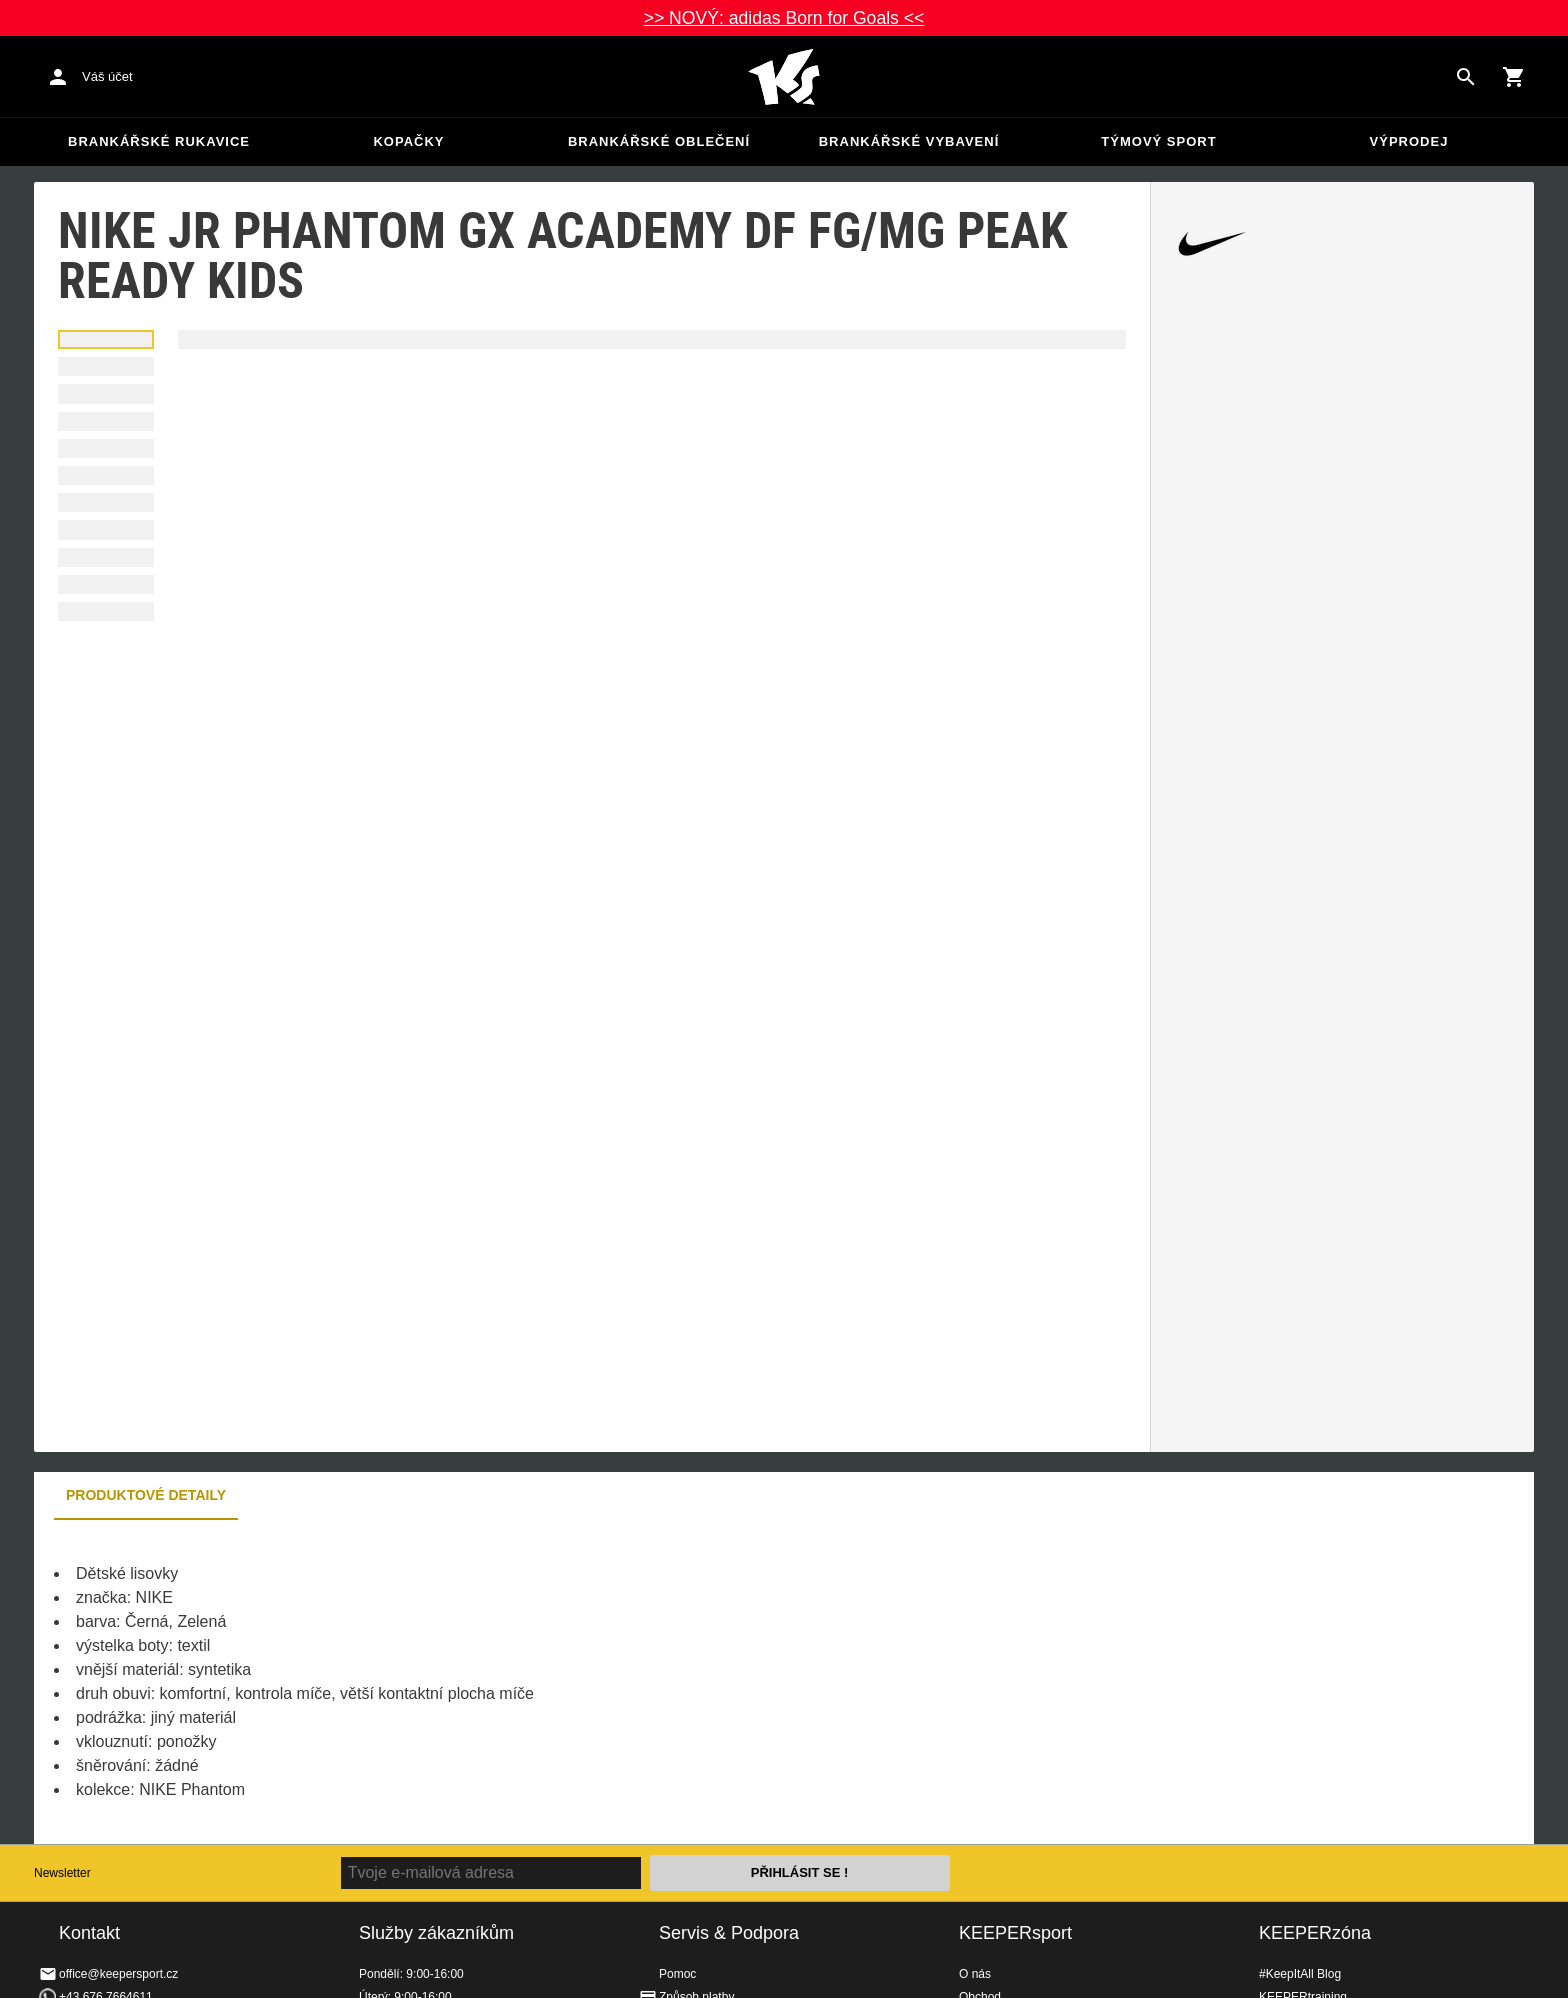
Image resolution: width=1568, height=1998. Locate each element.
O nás (975, 1974)
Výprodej (1409, 141)
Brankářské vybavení (909, 141)
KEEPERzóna (1315, 1933)
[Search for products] (1466, 77)
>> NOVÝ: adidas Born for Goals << (784, 18)
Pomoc (677, 1974)
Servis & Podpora (729, 1933)
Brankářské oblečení (659, 141)
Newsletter (62, 1873)
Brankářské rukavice (159, 141)
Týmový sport (1158, 141)
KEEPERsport (1015, 1933)
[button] (106, 339)
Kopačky (408, 141)
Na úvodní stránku (784, 77)
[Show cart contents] (1514, 77)
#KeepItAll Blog (1300, 1974)
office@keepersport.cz (118, 1974)
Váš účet (107, 76)
